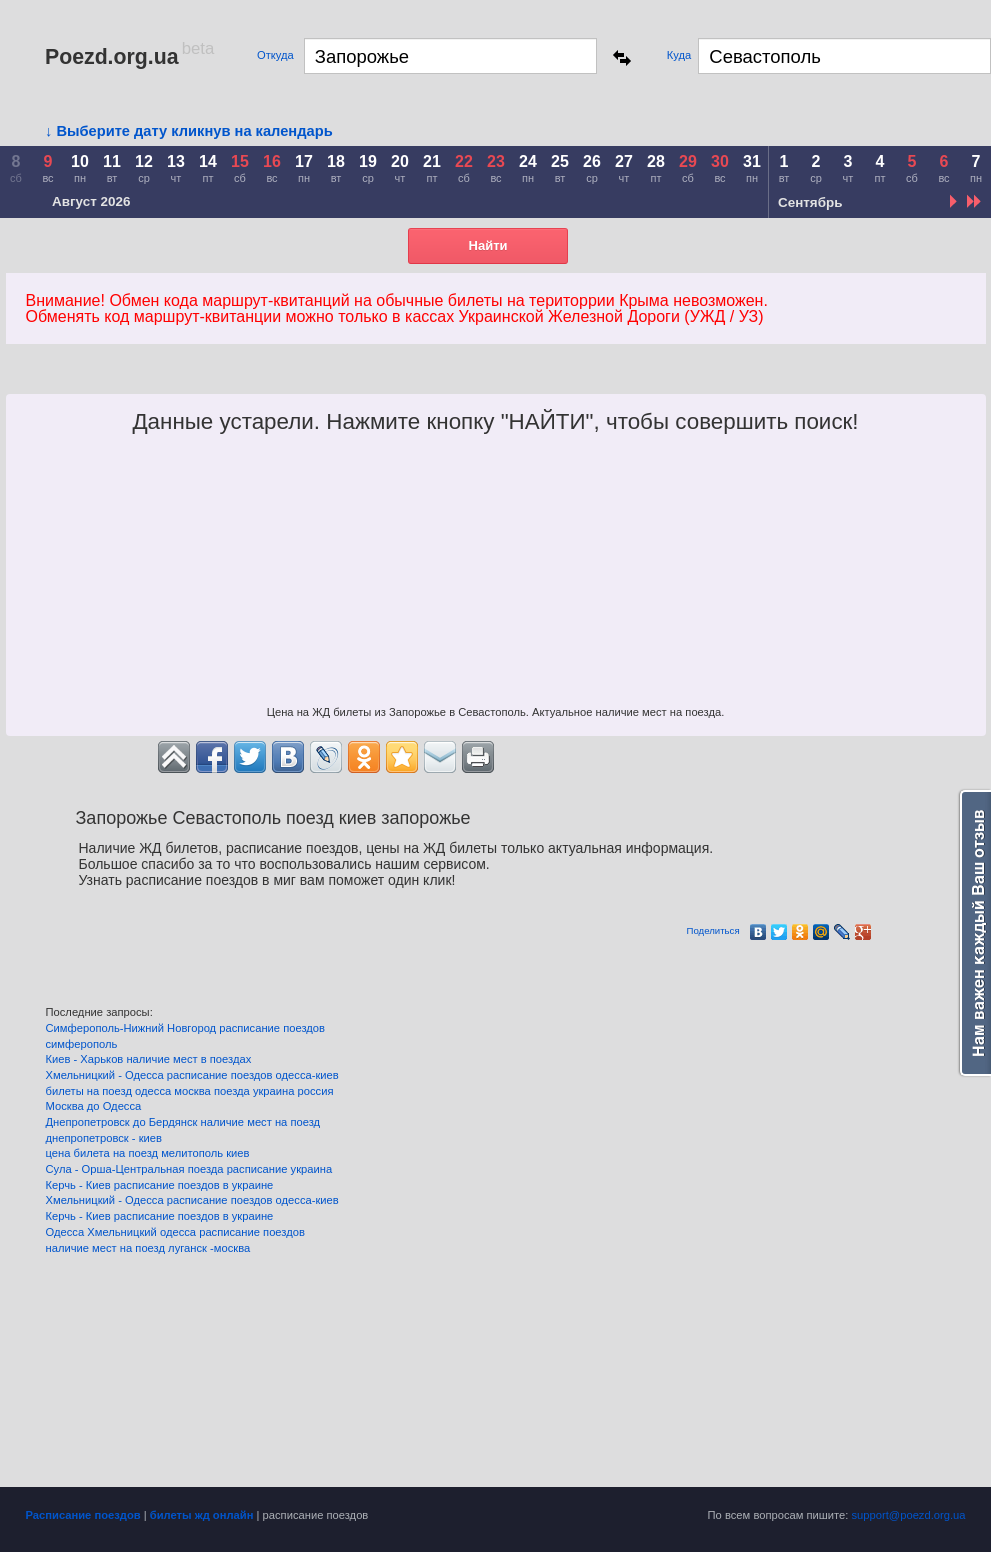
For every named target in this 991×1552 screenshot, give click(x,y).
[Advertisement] (496, 575)
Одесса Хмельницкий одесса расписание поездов (175, 1232)
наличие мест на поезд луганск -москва (148, 1248)
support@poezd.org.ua (909, 1515)
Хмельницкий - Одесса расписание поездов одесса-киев (192, 1075)
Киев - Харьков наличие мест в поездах (149, 1059)
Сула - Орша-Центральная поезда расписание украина (189, 1169)
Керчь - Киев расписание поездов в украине (160, 1185)
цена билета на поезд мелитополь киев (148, 1153)
